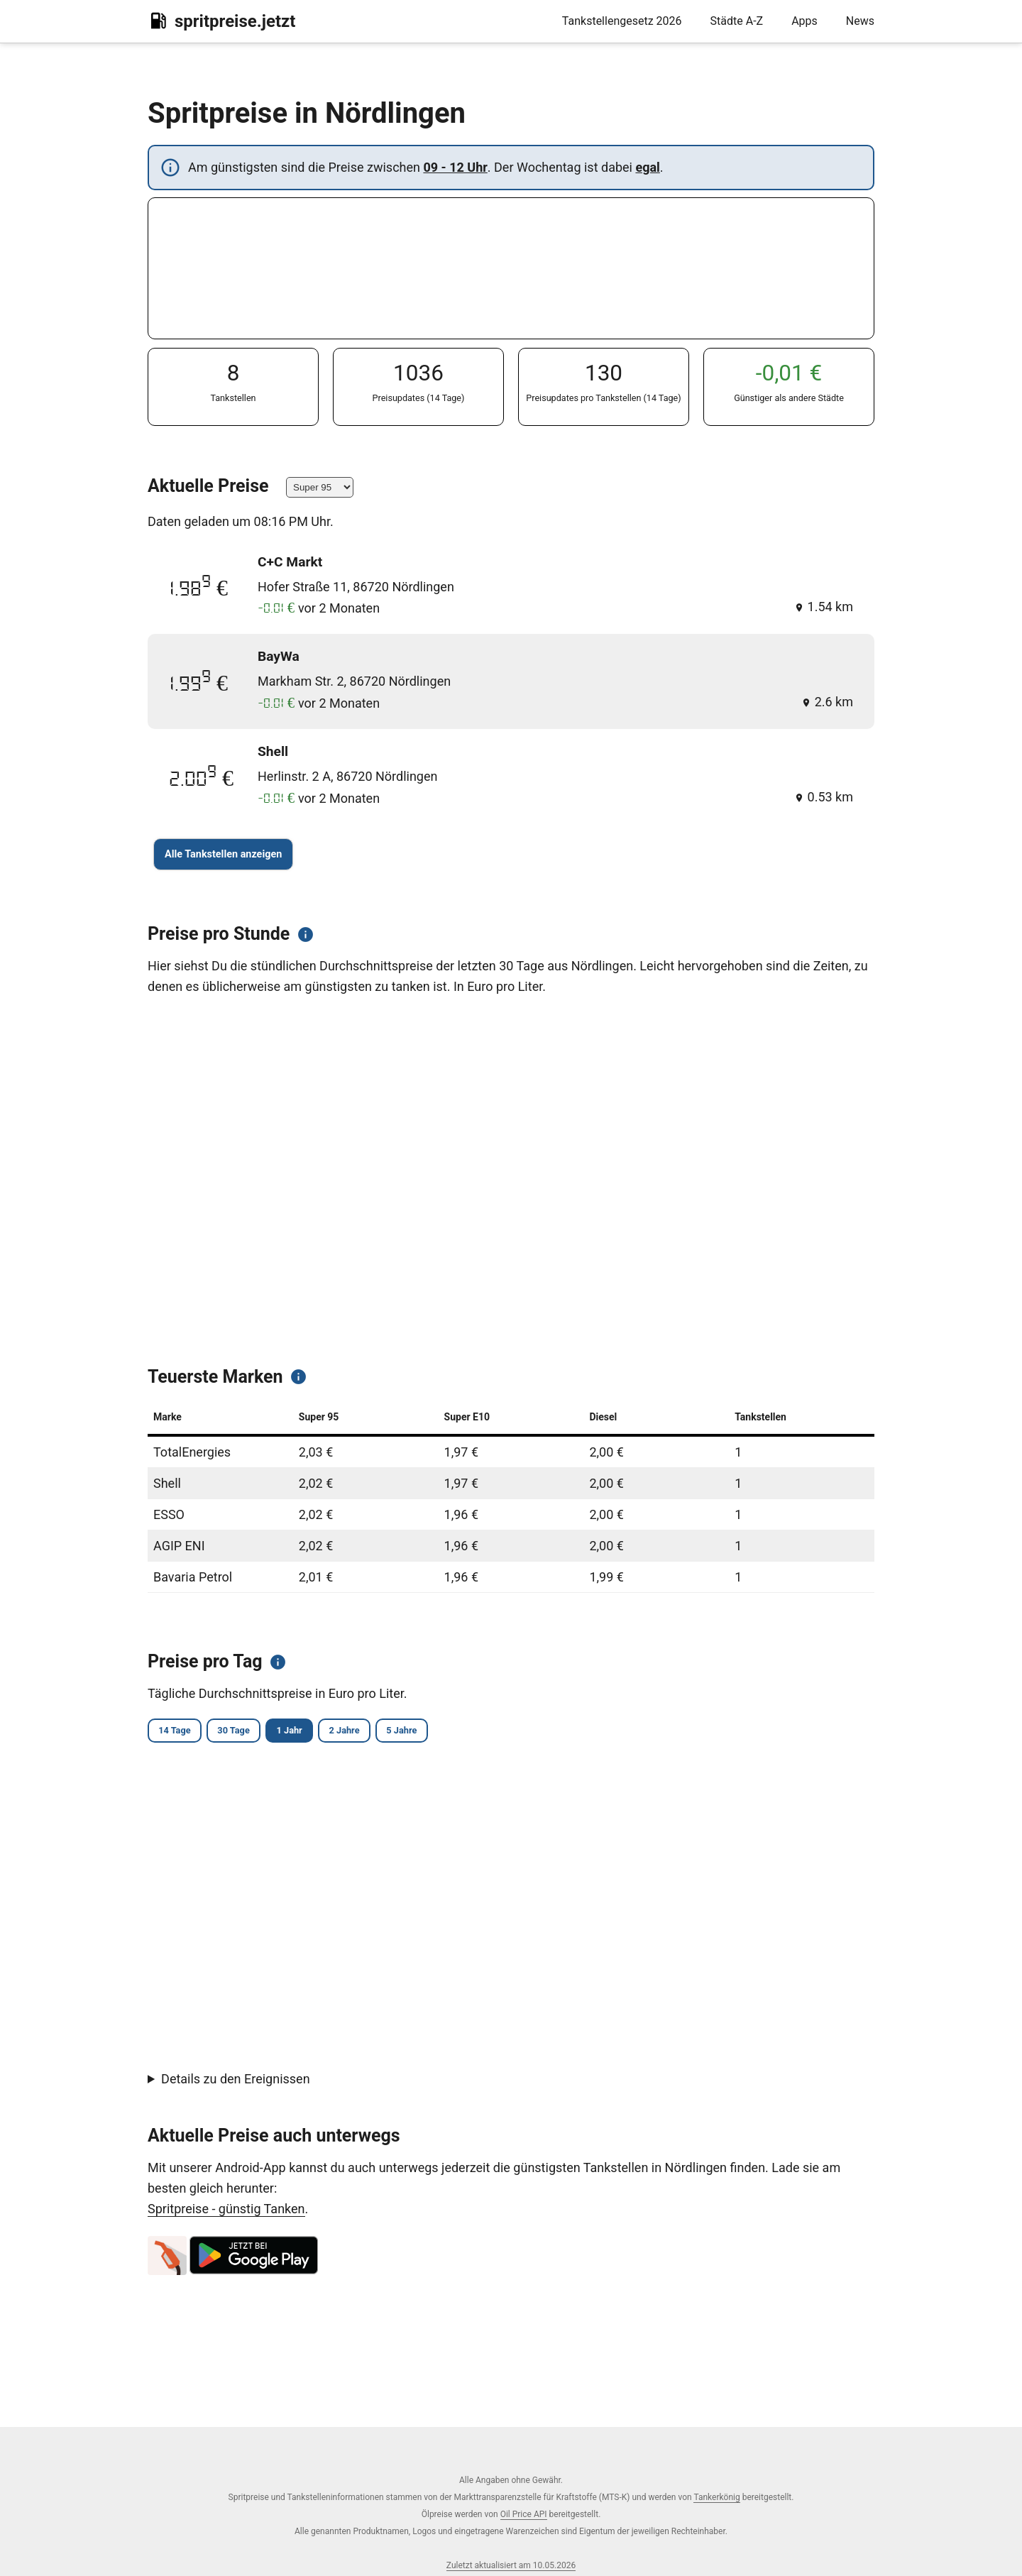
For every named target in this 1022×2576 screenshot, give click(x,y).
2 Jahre (396, 1732)
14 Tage (181, 1732)
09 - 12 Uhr (455, 167)
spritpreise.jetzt (221, 20)
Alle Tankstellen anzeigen (223, 854)
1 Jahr (326, 1732)
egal (647, 167)
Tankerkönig (716, 2497)
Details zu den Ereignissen (235, 2080)
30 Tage (256, 1732)
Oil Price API (523, 2514)
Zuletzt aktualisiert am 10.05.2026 (511, 2565)
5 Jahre (468, 1732)
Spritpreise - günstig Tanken (226, 2210)
